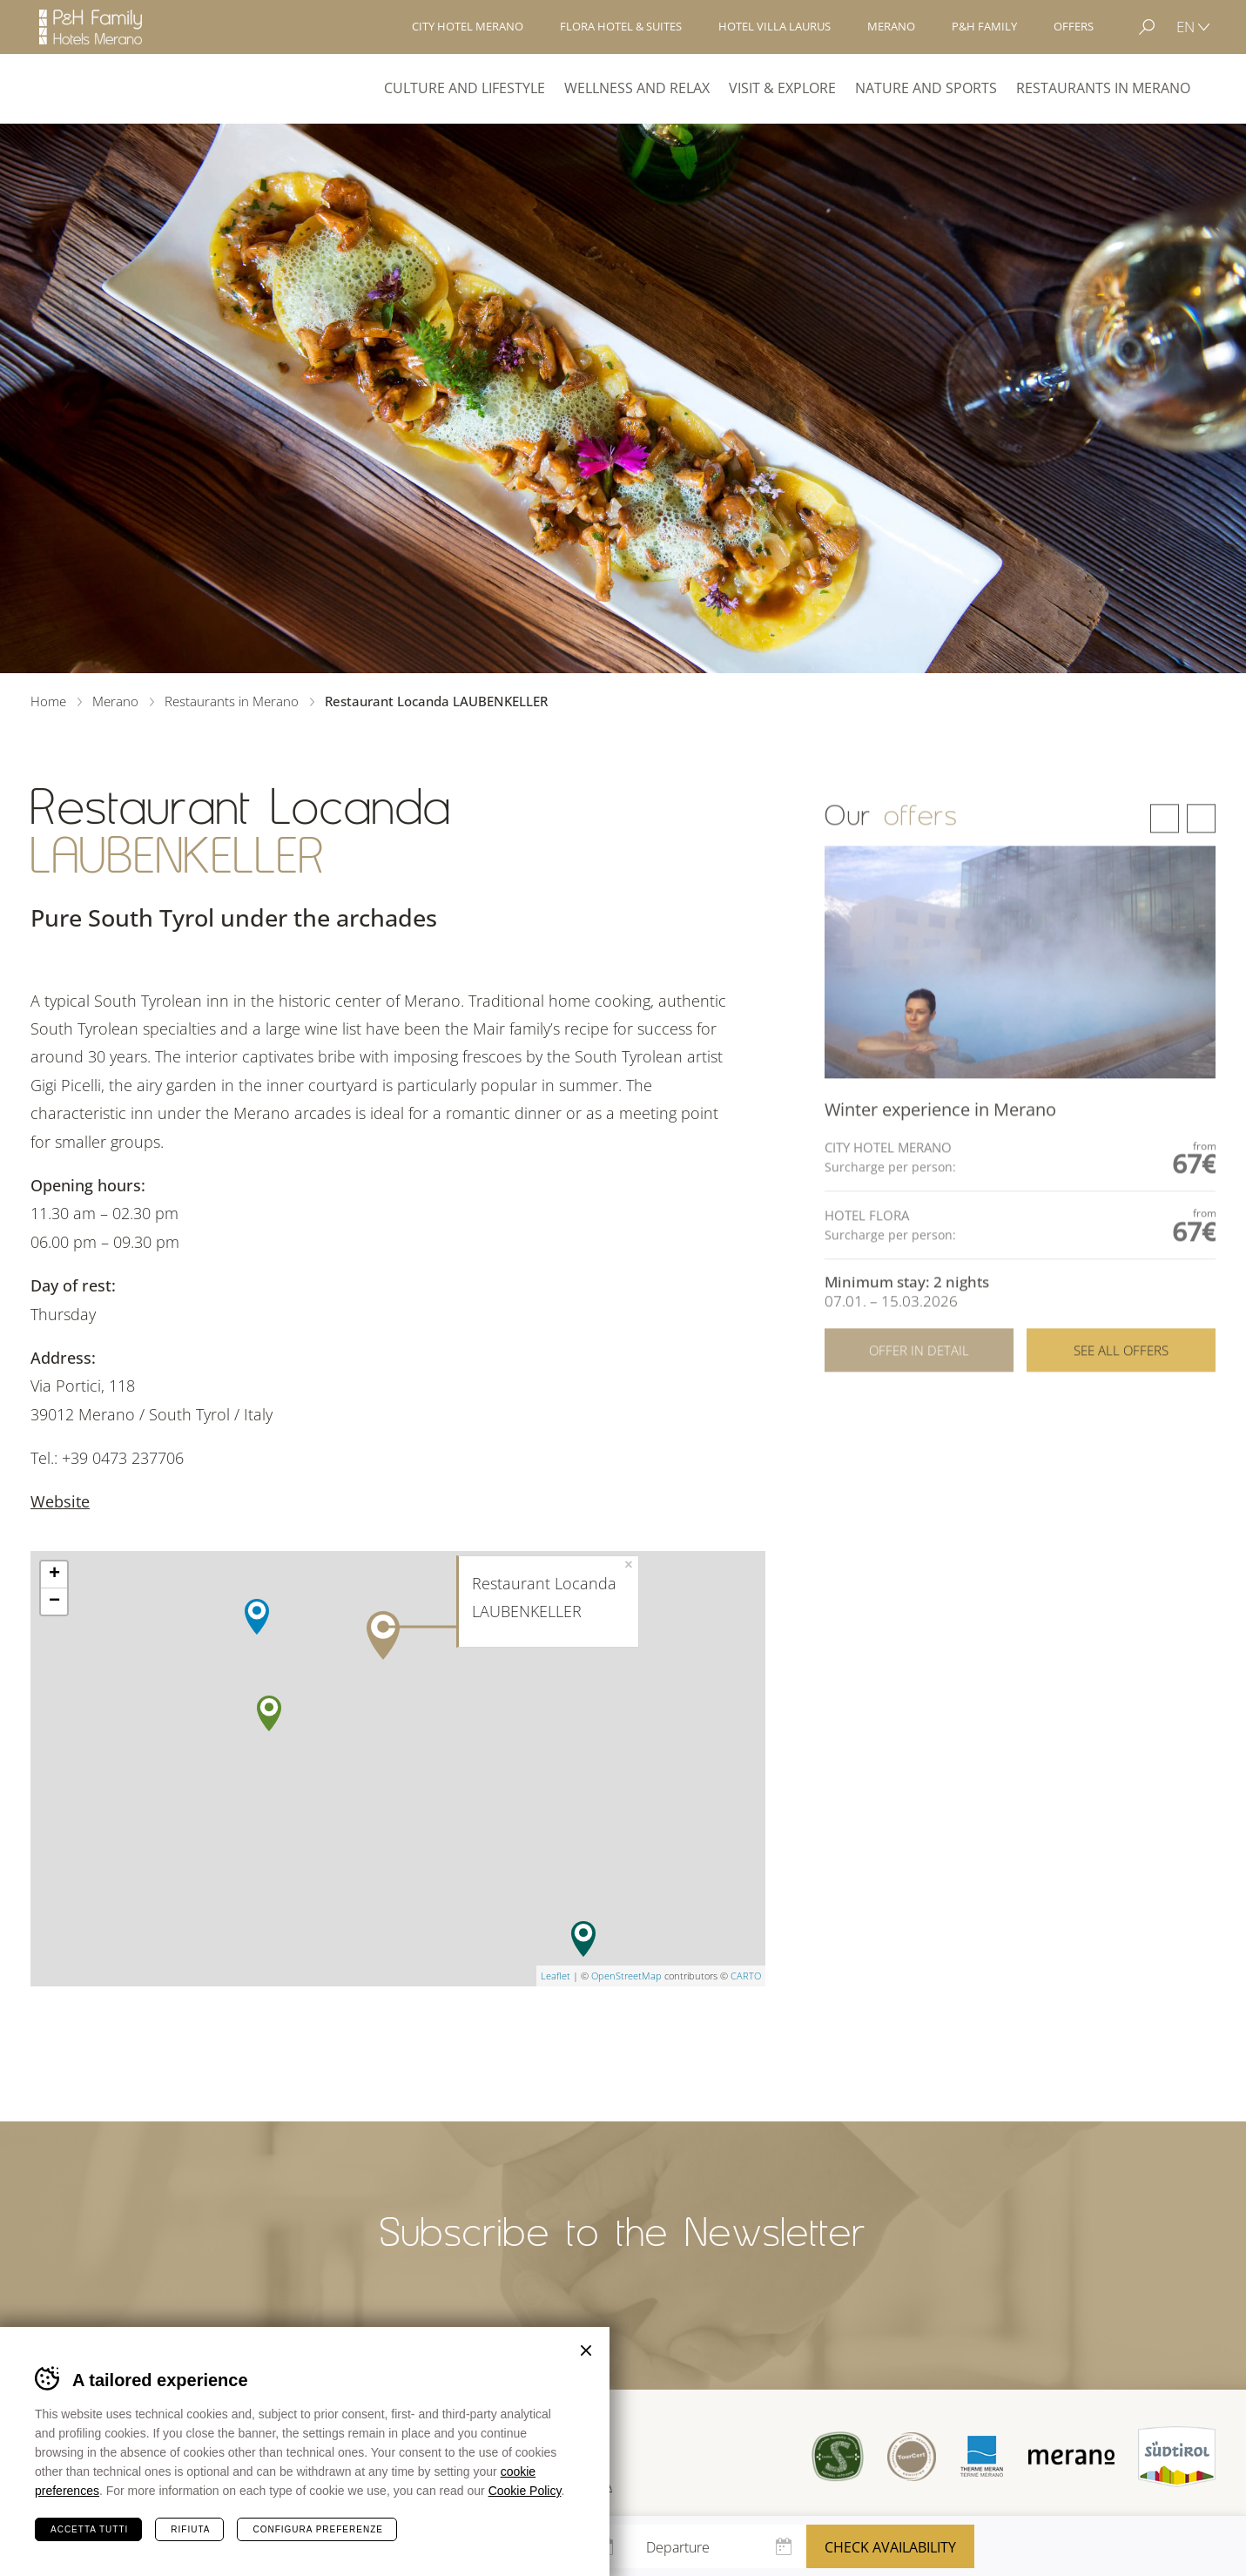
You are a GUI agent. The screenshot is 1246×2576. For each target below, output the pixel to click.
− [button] (54, 1601)
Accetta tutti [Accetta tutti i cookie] (89, 2529)
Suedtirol (1177, 2456)
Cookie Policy (525, 2491)
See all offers (1121, 1402)
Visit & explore (782, 88)
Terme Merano (978, 2457)
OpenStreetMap (626, 1975)
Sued (833, 2456)
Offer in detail (919, 1402)
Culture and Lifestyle (464, 88)
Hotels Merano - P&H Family (90, 27)
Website (60, 1501)
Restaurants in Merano (1103, 88)
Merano (94, 89)
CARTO (746, 1975)
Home (48, 701)
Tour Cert (908, 2456)
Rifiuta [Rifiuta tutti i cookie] (190, 2529)
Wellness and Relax (637, 88)
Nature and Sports (926, 88)
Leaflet (555, 1975)
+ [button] (54, 1574)
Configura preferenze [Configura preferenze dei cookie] (317, 2529)
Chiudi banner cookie (586, 2350)
